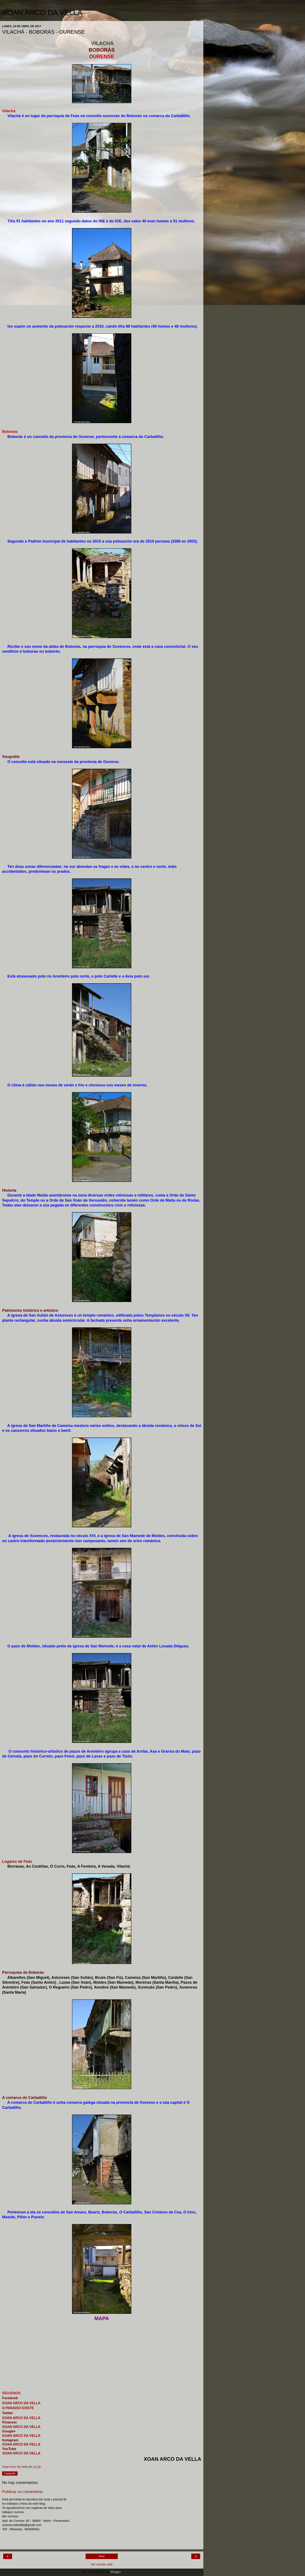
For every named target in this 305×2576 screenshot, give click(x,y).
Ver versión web (101, 2564)
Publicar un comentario (22, 2491)
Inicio (102, 2556)
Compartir (9, 2473)
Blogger (116, 2571)
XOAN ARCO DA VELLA (42, 12)
